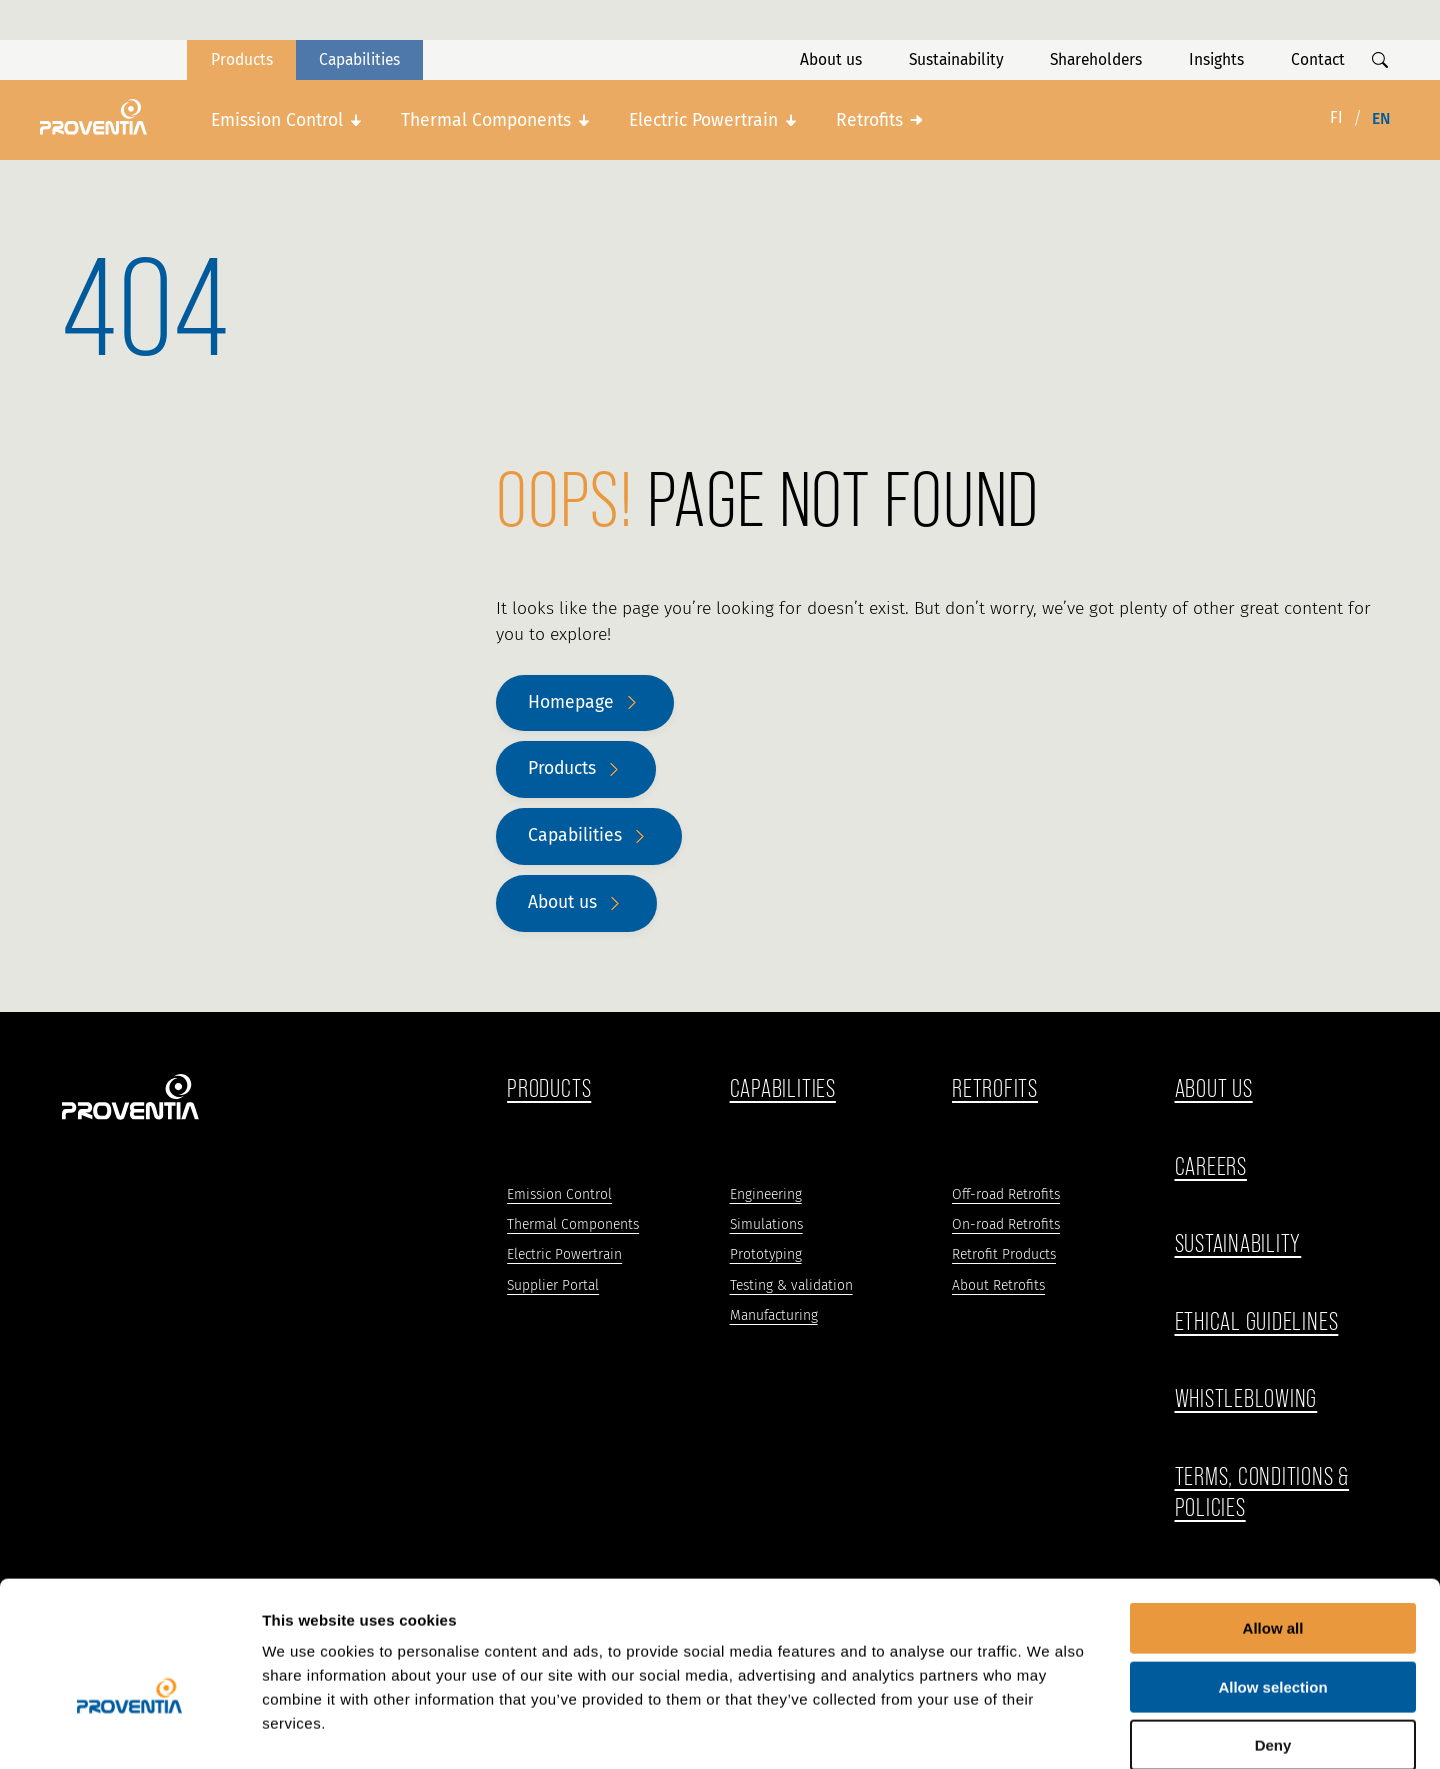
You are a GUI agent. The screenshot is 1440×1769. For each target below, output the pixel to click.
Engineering (766, 1194)
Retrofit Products (1004, 1254)
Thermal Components (486, 120)
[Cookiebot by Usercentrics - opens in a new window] (129, 1730)
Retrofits (869, 120)
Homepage (571, 702)
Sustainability (956, 59)
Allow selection (1272, 1583)
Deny (1273, 1641)
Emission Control (277, 120)
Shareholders (1096, 59)
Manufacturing (774, 1315)
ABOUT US (1214, 1088)
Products (242, 59)
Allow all (1273, 1524)
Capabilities (359, 59)
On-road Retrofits (1006, 1224)
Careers (1211, 1166)
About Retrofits (998, 1285)
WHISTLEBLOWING (1246, 1398)
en (1381, 118)
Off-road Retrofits (1006, 1194)
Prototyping (766, 1254)
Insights (1216, 59)
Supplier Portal (553, 1285)
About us (831, 59)
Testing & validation (791, 1285)
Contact (1318, 59)
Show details (1049, 1729)
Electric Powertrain (703, 120)
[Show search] (1380, 60)
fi (1336, 117)
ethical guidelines (1257, 1321)
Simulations (766, 1224)
